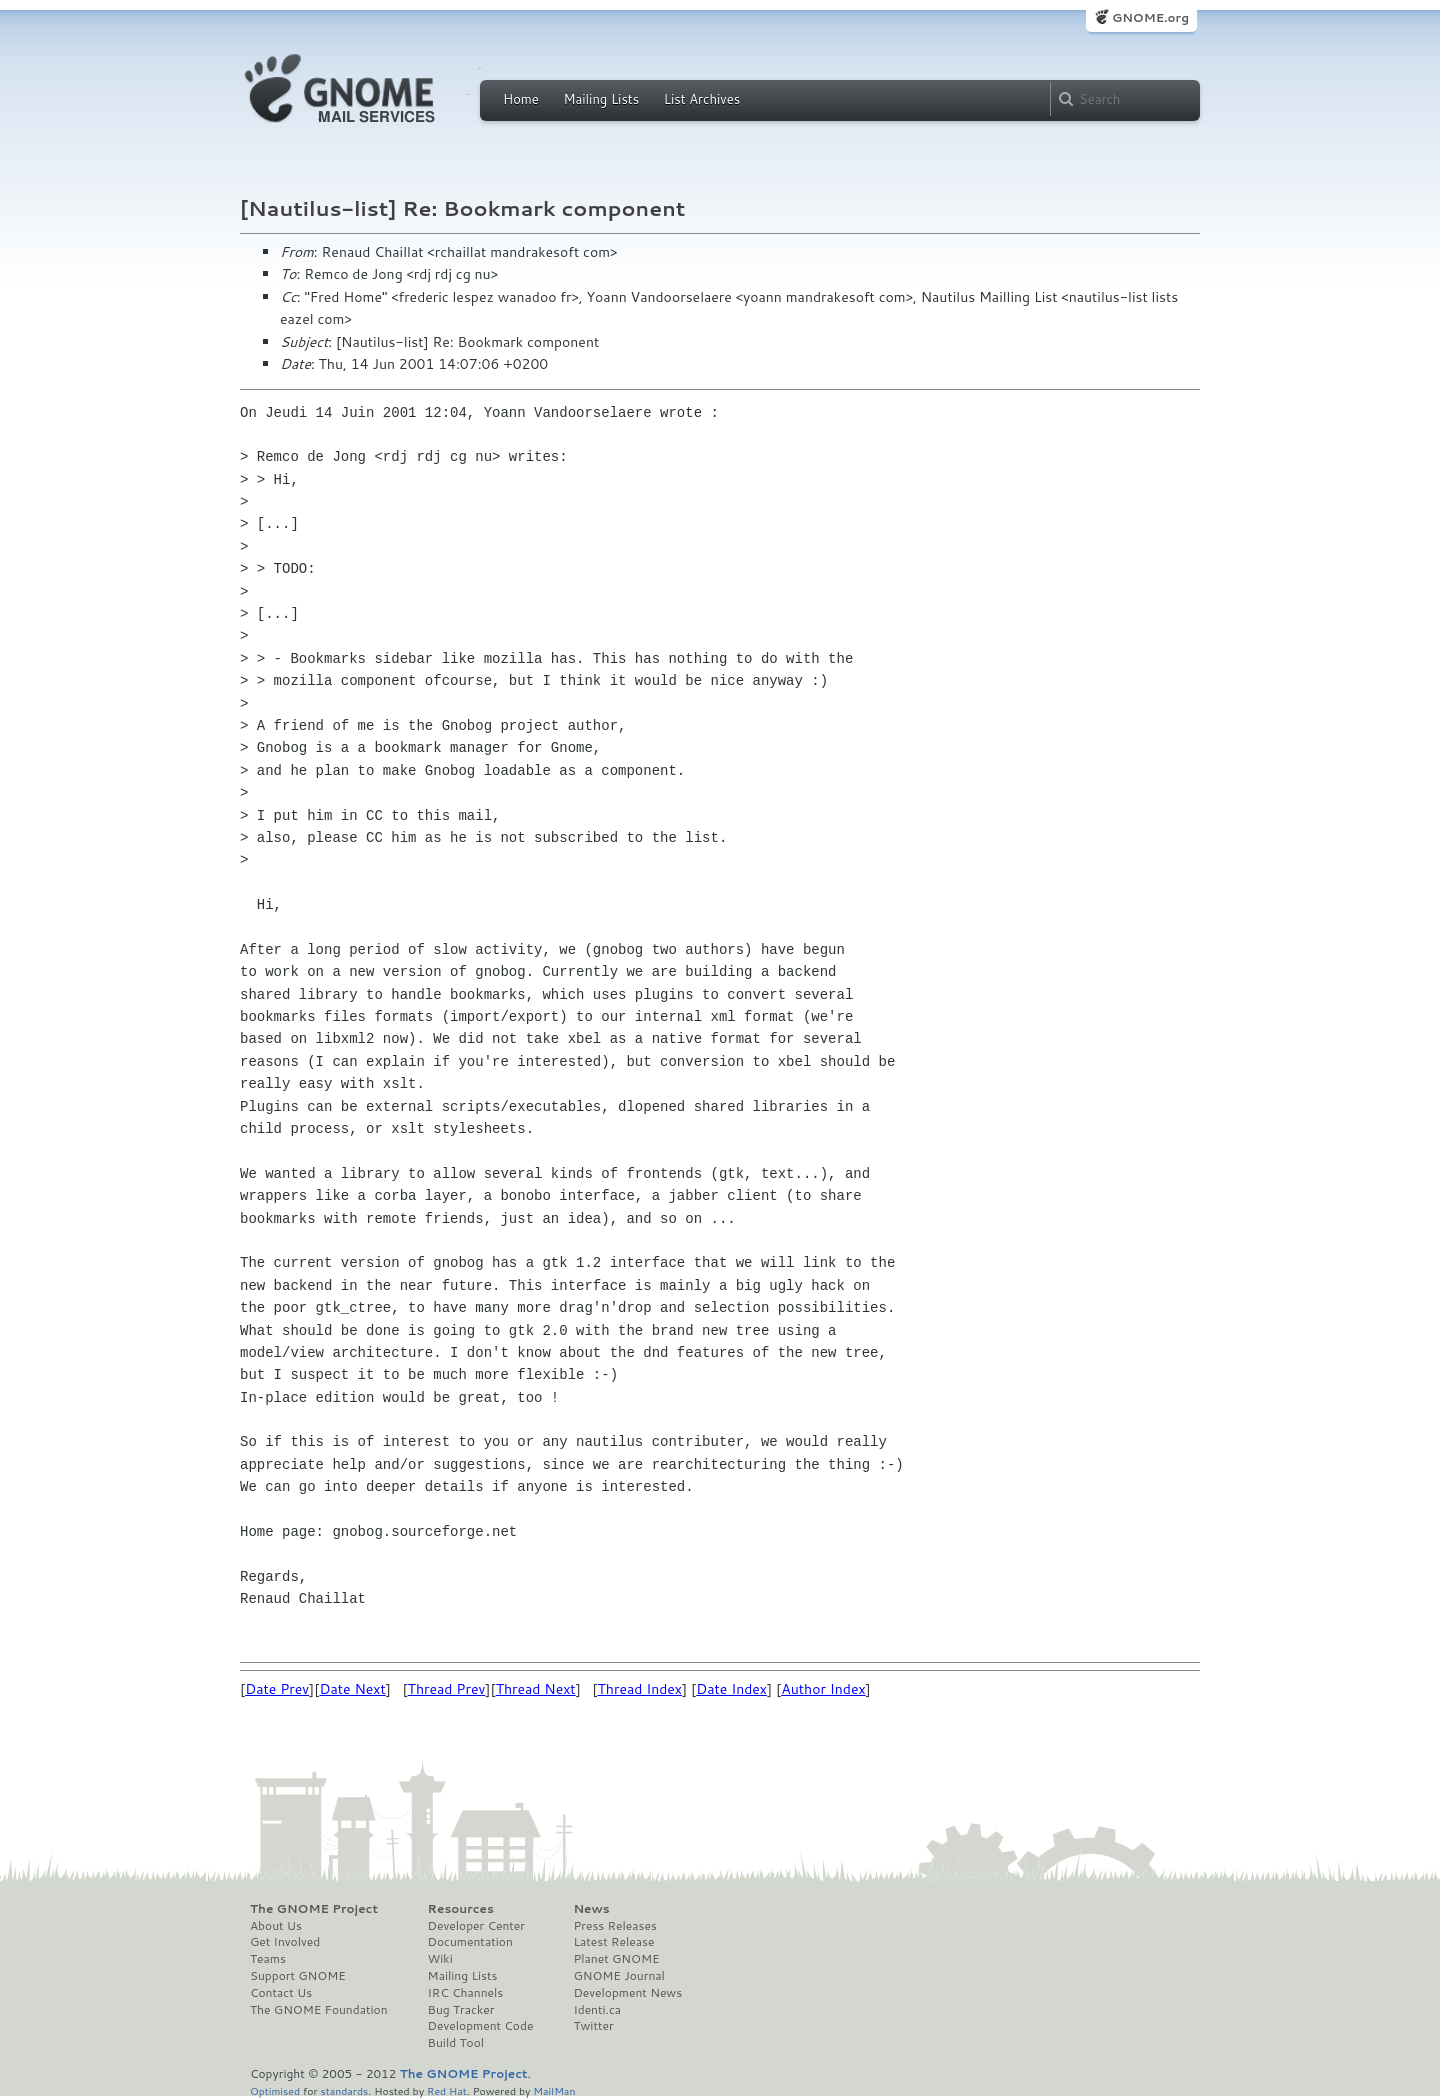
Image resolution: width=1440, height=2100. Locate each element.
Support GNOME (298, 1976)
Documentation (470, 1942)
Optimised (275, 2090)
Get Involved (285, 1942)
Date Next (352, 1689)
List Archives (702, 99)
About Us (276, 1926)
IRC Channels (466, 1993)
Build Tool (456, 2043)
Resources (461, 1909)
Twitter (593, 2026)
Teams (268, 1959)
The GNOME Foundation (319, 2010)
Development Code (481, 2026)
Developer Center (476, 1926)
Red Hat (447, 2090)
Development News (627, 1993)
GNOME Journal (619, 1976)
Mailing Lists (601, 99)
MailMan (554, 2090)
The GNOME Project (314, 1909)
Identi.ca (597, 2010)
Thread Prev (447, 1689)
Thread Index (640, 1689)
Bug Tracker (461, 2010)
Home (521, 99)
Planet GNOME (616, 1959)
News (591, 1909)
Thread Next (536, 1689)
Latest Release (613, 1942)
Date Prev (277, 1689)
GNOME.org (1150, 17)
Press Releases (614, 1926)
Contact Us (281, 1993)
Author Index (823, 1689)
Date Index (731, 1689)
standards (344, 2090)
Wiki (440, 1959)
